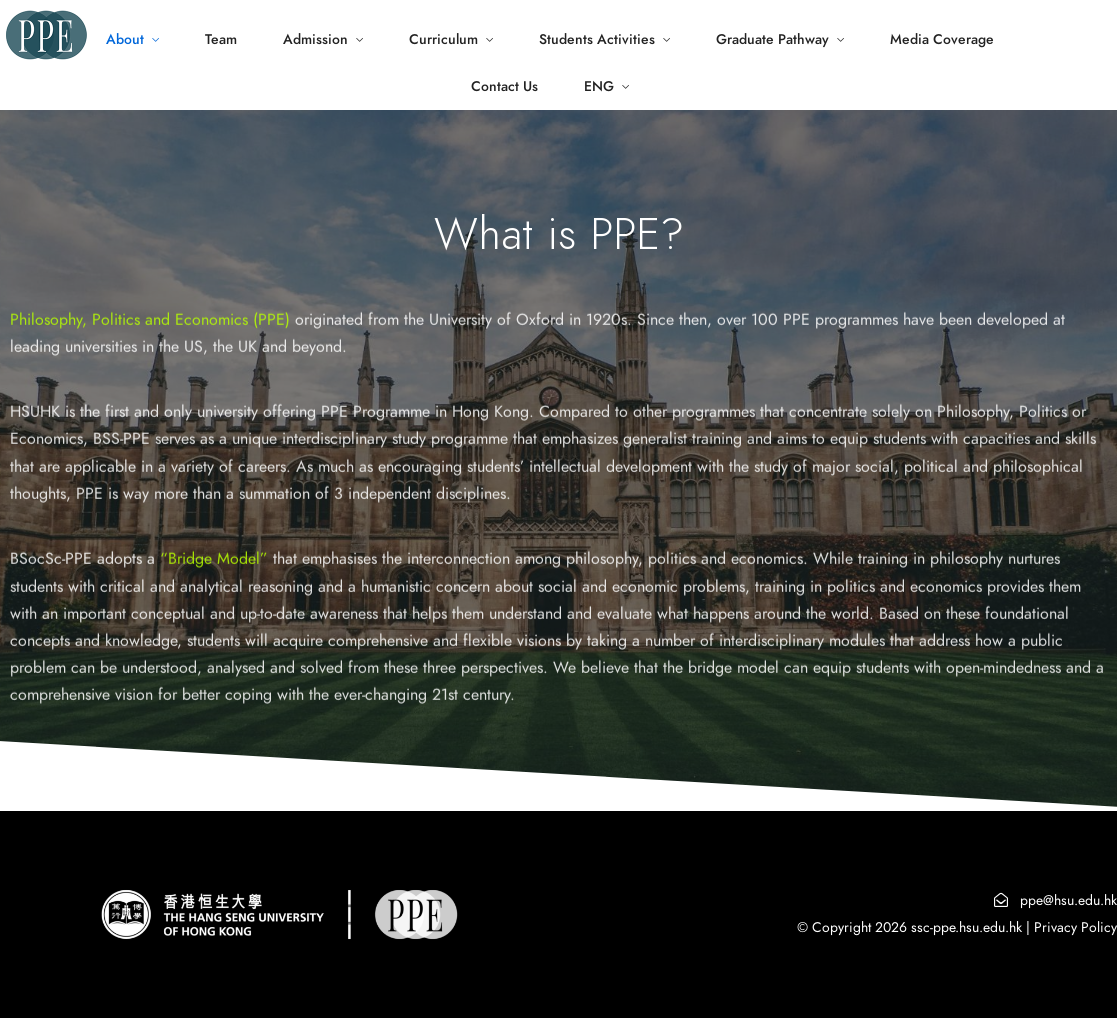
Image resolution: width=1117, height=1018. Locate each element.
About (125, 39)
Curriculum (443, 39)
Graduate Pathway (772, 39)
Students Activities (597, 39)
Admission (315, 39)
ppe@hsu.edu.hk (1068, 900)
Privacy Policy (1075, 927)
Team (221, 39)
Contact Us (504, 86)
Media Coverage (942, 39)
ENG (599, 86)
